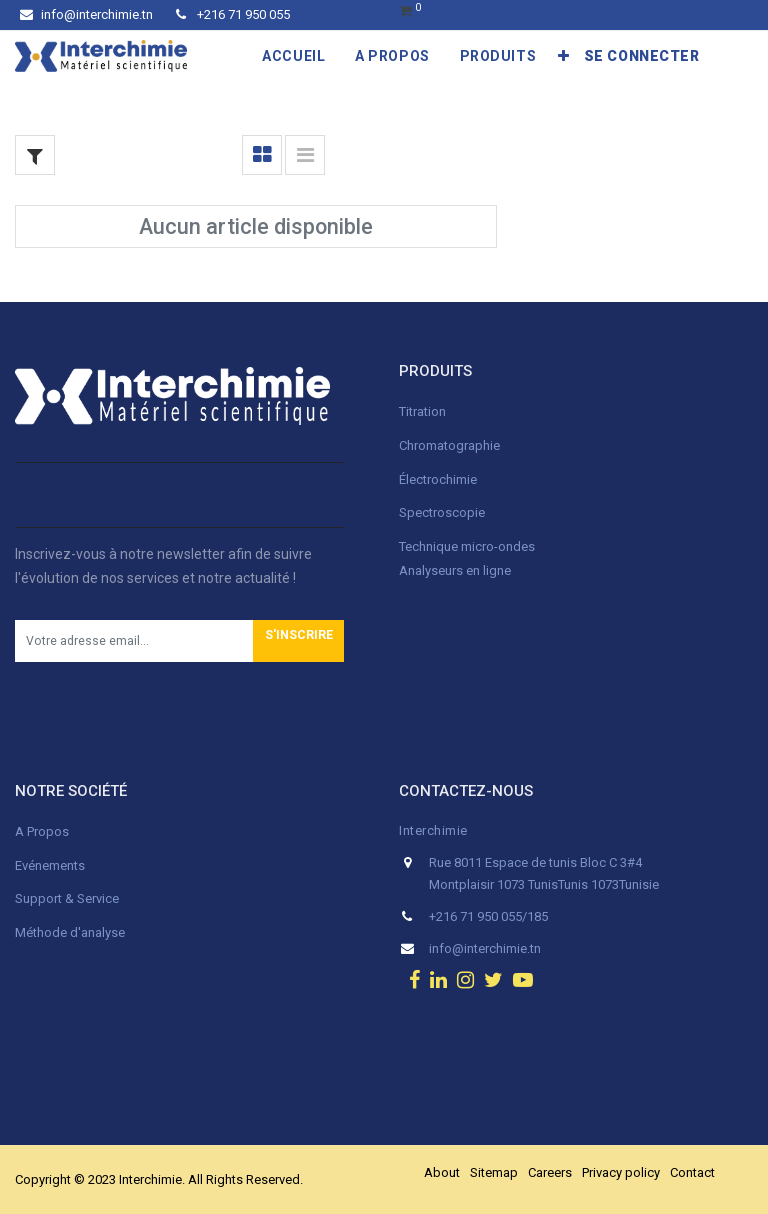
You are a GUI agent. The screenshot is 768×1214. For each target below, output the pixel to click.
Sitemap (494, 1172)
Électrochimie (438, 479)
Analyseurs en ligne (455, 570)
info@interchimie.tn (86, 14)
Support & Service (67, 898)
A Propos (43, 831)
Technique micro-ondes (467, 546)
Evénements (50, 865)
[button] (564, 56)
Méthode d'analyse (70, 932)
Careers (550, 1172)
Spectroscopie (442, 512)
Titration (422, 411)
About (442, 1172)
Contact (692, 1172)
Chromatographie (449, 445)
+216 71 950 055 (233, 14)
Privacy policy (621, 1172)
